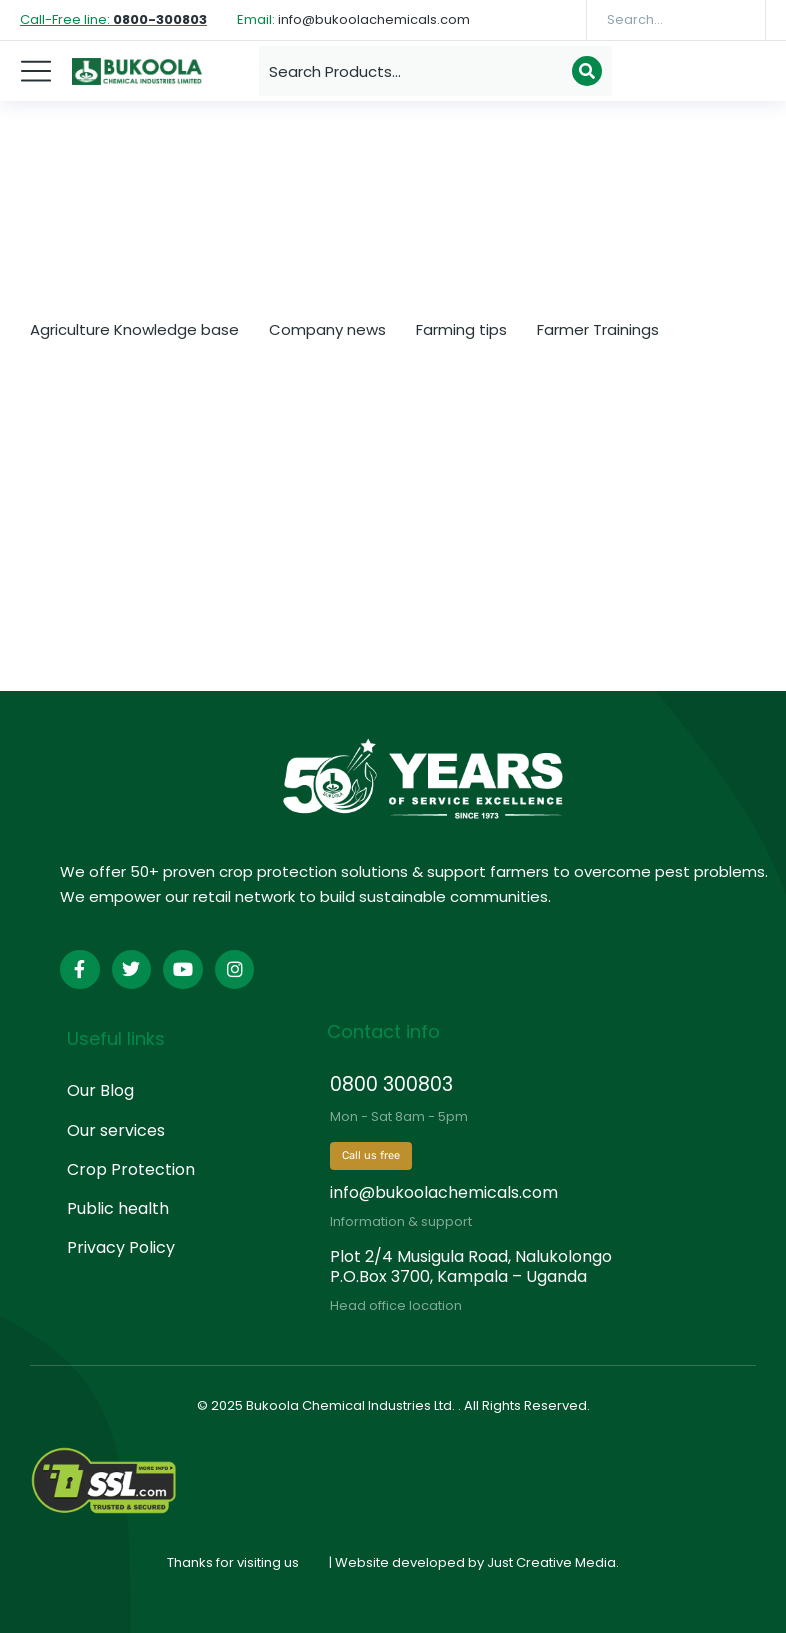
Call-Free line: (113, 19)
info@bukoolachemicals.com (444, 1192)
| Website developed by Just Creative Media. (474, 1562)
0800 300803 (391, 1084)
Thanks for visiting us (233, 1562)
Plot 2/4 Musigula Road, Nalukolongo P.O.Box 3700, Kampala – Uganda (471, 1266)
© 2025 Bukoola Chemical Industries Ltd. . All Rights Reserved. (393, 1405)
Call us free (371, 1155)
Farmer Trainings (598, 329)
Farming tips (461, 329)
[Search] (736, 20)
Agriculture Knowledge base (134, 329)
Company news (327, 329)
